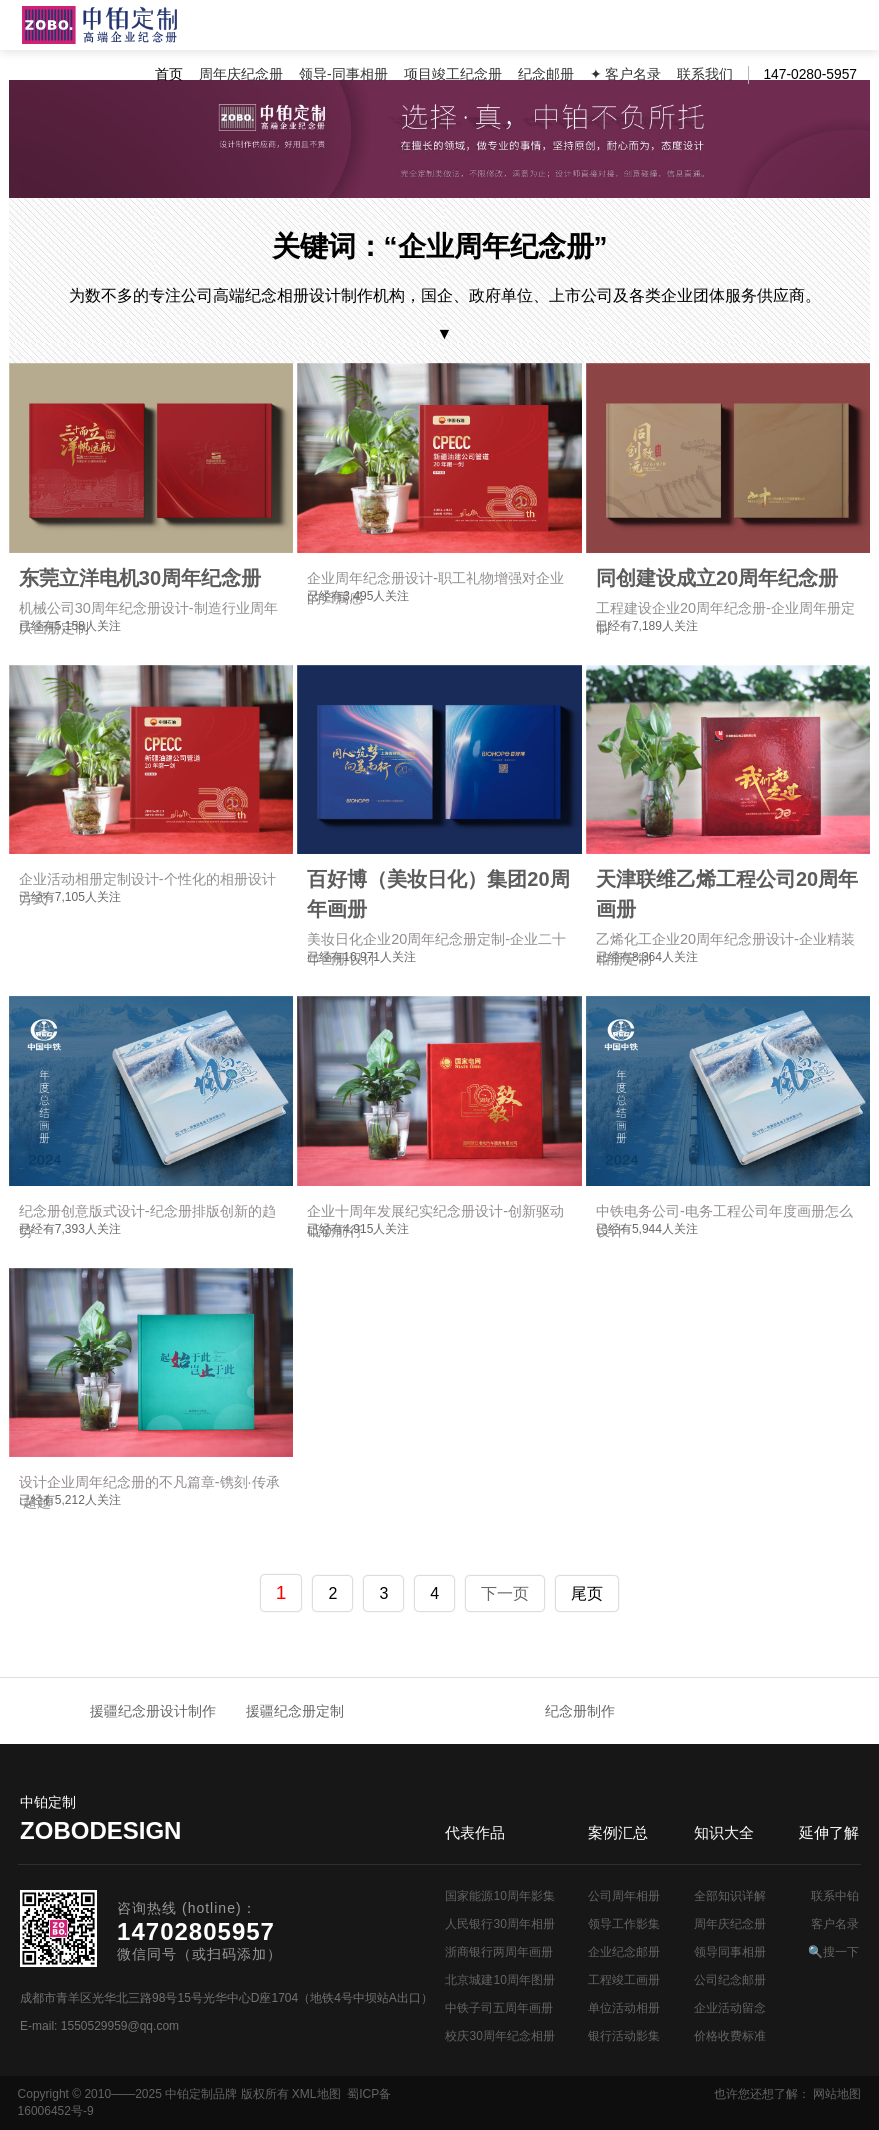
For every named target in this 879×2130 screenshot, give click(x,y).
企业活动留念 (730, 2008)
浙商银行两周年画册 (499, 1952)
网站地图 (837, 2094)
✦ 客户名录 (626, 74)
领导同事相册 (730, 1952)
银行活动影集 (624, 2036)
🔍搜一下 (833, 1952)
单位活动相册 (624, 2008)
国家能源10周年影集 (499, 1896)
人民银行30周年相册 (499, 1924)
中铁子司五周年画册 (499, 2008)
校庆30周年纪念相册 (499, 2036)
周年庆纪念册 (241, 74)
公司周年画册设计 (99, 25)
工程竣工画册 (624, 1980)
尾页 (587, 1593)
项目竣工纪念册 (453, 74)
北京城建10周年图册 (499, 1980)
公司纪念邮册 (730, 1980)
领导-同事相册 (343, 74)
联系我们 (705, 74)
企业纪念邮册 (624, 1952)
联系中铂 (835, 1896)
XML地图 (316, 2094)
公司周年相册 (624, 1896)
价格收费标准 (730, 2036)
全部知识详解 (730, 1896)
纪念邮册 (546, 74)
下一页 (505, 1593)
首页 (169, 74)
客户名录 (835, 1924)
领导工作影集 (624, 1924)
